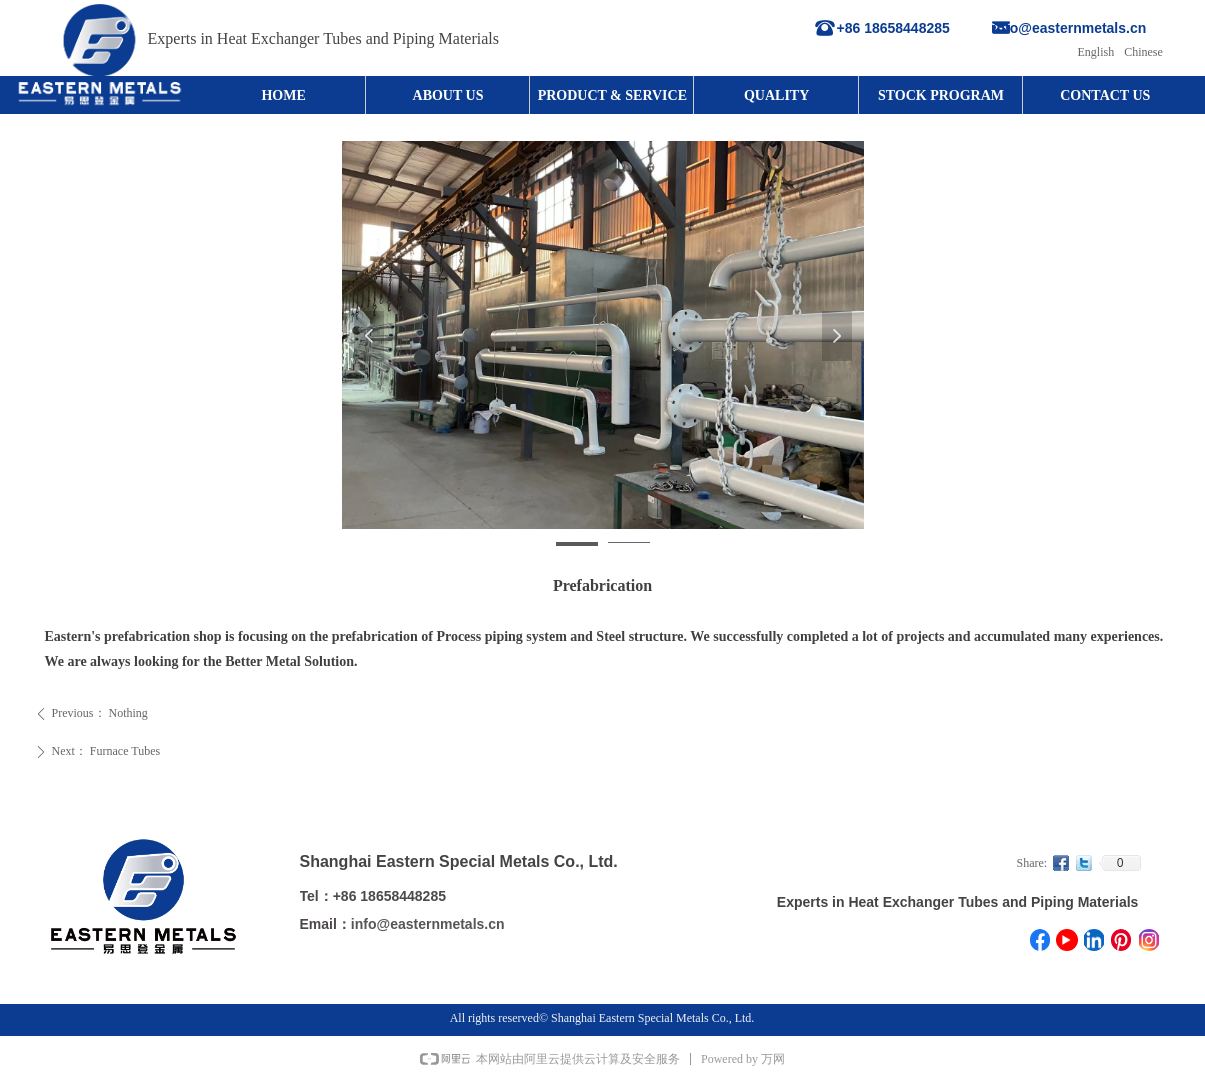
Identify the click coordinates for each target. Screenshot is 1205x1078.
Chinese (1143, 52)
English (1096, 52)
